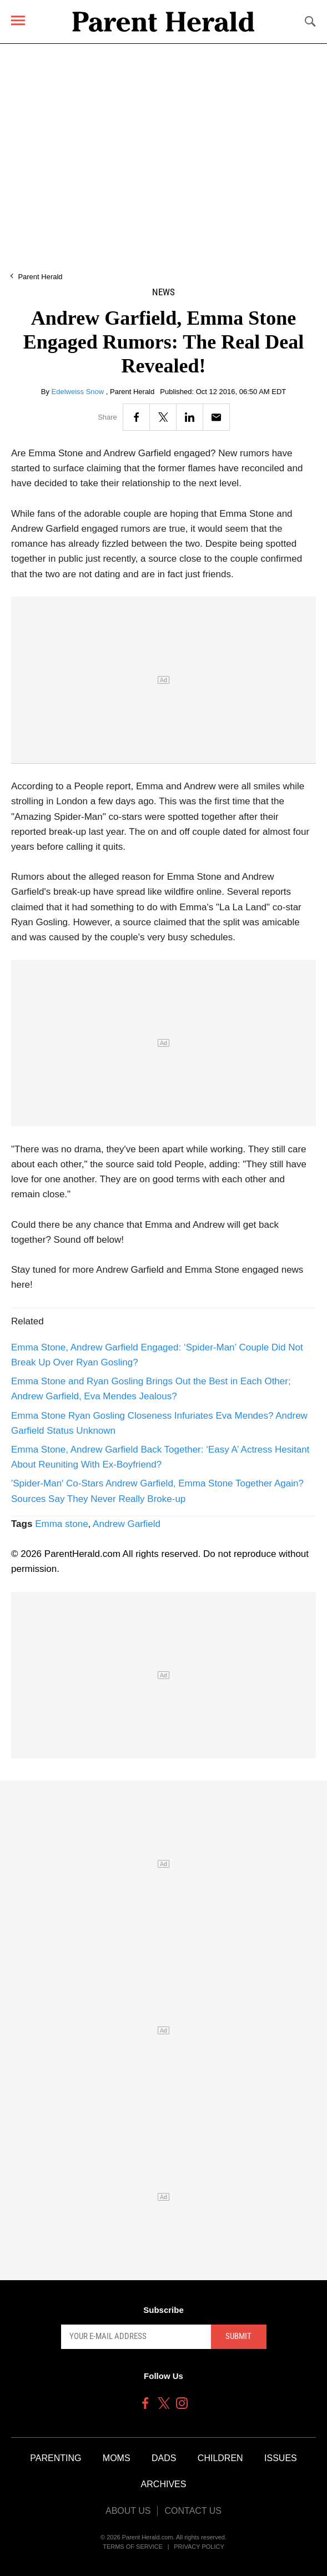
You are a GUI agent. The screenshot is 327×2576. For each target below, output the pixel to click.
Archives (164, 2484)
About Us (128, 2510)
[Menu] (18, 20)
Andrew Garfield (126, 1524)
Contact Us (193, 2510)
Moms (116, 2458)
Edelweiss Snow (79, 391)
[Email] (216, 417)
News (163, 292)
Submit (238, 2336)
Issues (280, 2458)
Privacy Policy (199, 2546)
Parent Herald (40, 277)
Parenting (55, 2458)
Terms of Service (133, 2546)
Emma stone (61, 1524)
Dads (164, 2458)
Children (220, 2458)
